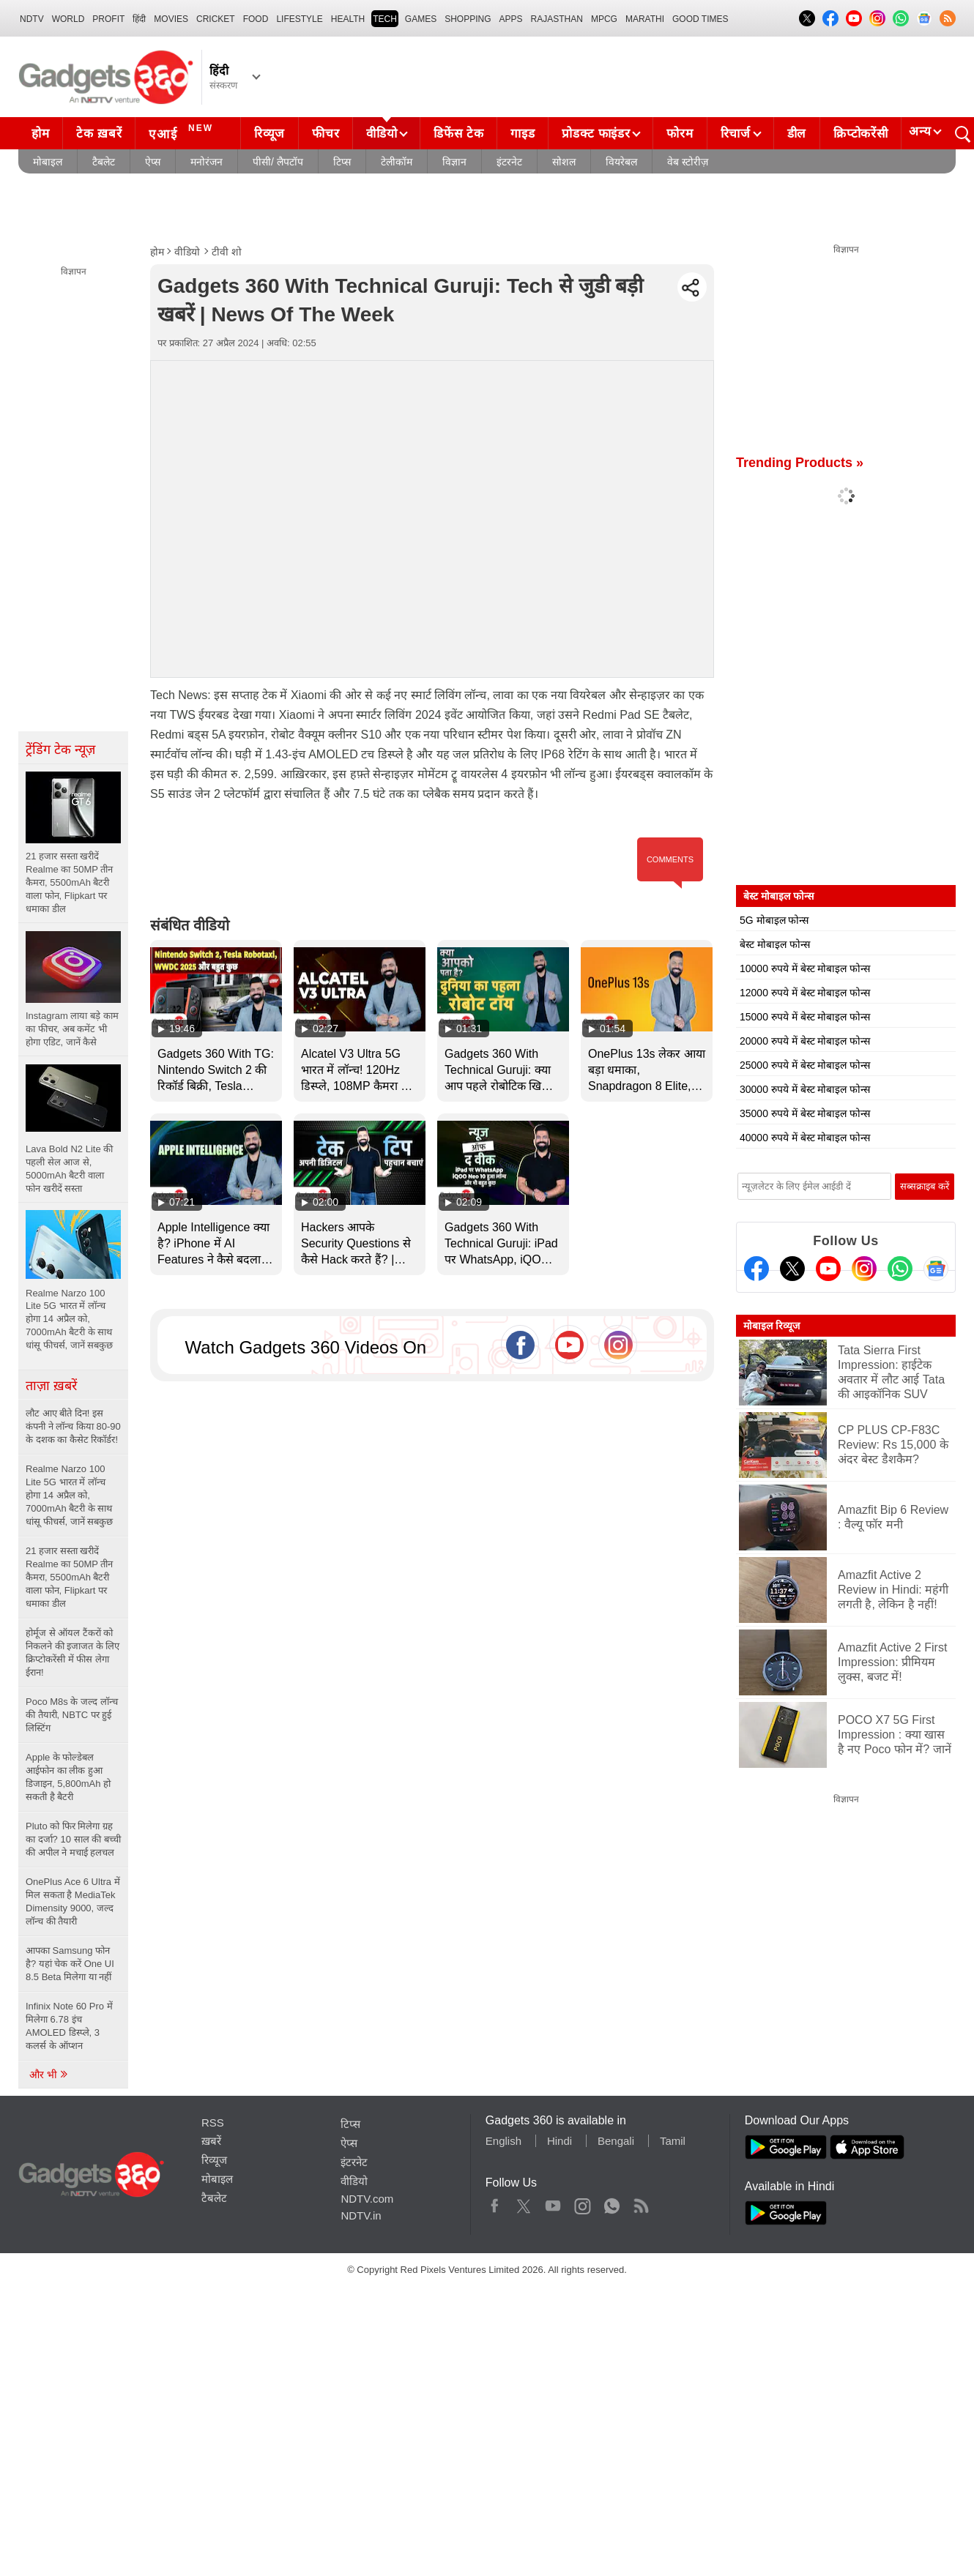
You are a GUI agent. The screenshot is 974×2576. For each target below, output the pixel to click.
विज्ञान (454, 162)
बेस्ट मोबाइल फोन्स (775, 944)
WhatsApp (612, 2203)
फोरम (679, 134)
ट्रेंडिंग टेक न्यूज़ (60, 749)
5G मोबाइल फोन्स (774, 920)
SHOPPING (468, 19)
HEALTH (348, 19)
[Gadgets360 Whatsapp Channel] (900, 1268)
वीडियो (381, 134)
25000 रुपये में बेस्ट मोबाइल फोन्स (805, 1065)
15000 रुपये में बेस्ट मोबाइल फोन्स (805, 1017)
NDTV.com (367, 2198)
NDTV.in (361, 2215)
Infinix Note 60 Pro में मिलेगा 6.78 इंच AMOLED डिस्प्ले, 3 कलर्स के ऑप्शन (69, 2026)
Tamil (672, 2141)
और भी (49, 2074)
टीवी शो (227, 252)
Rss (641, 2203)
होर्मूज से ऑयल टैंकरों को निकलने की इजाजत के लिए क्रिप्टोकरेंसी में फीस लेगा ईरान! (72, 1652)
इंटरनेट (509, 162)
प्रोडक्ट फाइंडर (596, 134)
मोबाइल (47, 162)
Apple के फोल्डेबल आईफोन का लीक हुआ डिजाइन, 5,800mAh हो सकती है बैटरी (68, 1777)
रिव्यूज (269, 134)
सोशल (564, 162)
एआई (183, 131)
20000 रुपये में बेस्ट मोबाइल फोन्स (805, 1041)
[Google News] (935, 1268)
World (68, 19)
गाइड (522, 134)
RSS (212, 2122)
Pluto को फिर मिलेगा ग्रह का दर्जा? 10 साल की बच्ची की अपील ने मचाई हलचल (73, 1839)
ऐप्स (152, 162)
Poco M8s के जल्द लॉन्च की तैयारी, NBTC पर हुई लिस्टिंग (72, 1714)
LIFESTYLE (299, 19)
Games (420, 19)
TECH (385, 19)
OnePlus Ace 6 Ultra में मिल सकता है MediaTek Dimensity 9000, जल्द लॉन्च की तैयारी (73, 1901)
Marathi (644, 19)
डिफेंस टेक (458, 134)
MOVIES (171, 19)
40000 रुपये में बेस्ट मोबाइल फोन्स (805, 1137)
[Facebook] (756, 1268)
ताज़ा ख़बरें (51, 1385)
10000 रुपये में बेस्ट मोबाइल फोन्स (805, 968)
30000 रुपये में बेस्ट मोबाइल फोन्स (805, 1089)
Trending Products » (799, 462)
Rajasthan (557, 19)
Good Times (700, 19)
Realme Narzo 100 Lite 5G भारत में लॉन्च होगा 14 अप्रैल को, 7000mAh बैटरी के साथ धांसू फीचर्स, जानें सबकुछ (69, 1495)
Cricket (215, 19)
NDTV (32, 19)
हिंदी (139, 19)
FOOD (256, 19)
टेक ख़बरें (99, 134)
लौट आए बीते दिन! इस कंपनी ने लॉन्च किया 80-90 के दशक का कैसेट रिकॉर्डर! (73, 1426)
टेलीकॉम (396, 162)
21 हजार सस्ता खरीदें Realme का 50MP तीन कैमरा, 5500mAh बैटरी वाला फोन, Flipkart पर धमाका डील (69, 1577)
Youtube (553, 2203)
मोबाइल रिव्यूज (771, 1326)
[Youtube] (828, 1268)
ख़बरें (211, 2141)
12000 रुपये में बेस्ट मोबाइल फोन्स (805, 992)
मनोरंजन (206, 162)
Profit (108, 19)
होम (40, 134)
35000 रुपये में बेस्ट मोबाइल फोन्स (805, 1113)
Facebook (495, 2203)
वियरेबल (621, 162)
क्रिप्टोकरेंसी (860, 134)
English (503, 2141)
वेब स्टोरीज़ (687, 162)
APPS (511, 19)
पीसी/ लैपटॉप (278, 162)
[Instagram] (864, 1268)
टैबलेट (103, 162)
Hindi (559, 2141)
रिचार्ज (736, 134)
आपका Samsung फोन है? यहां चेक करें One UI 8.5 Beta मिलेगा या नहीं (70, 1963)
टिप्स (342, 162)
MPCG (604, 19)
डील (796, 134)
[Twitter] (792, 1268)
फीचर (325, 134)
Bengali (616, 2141)
